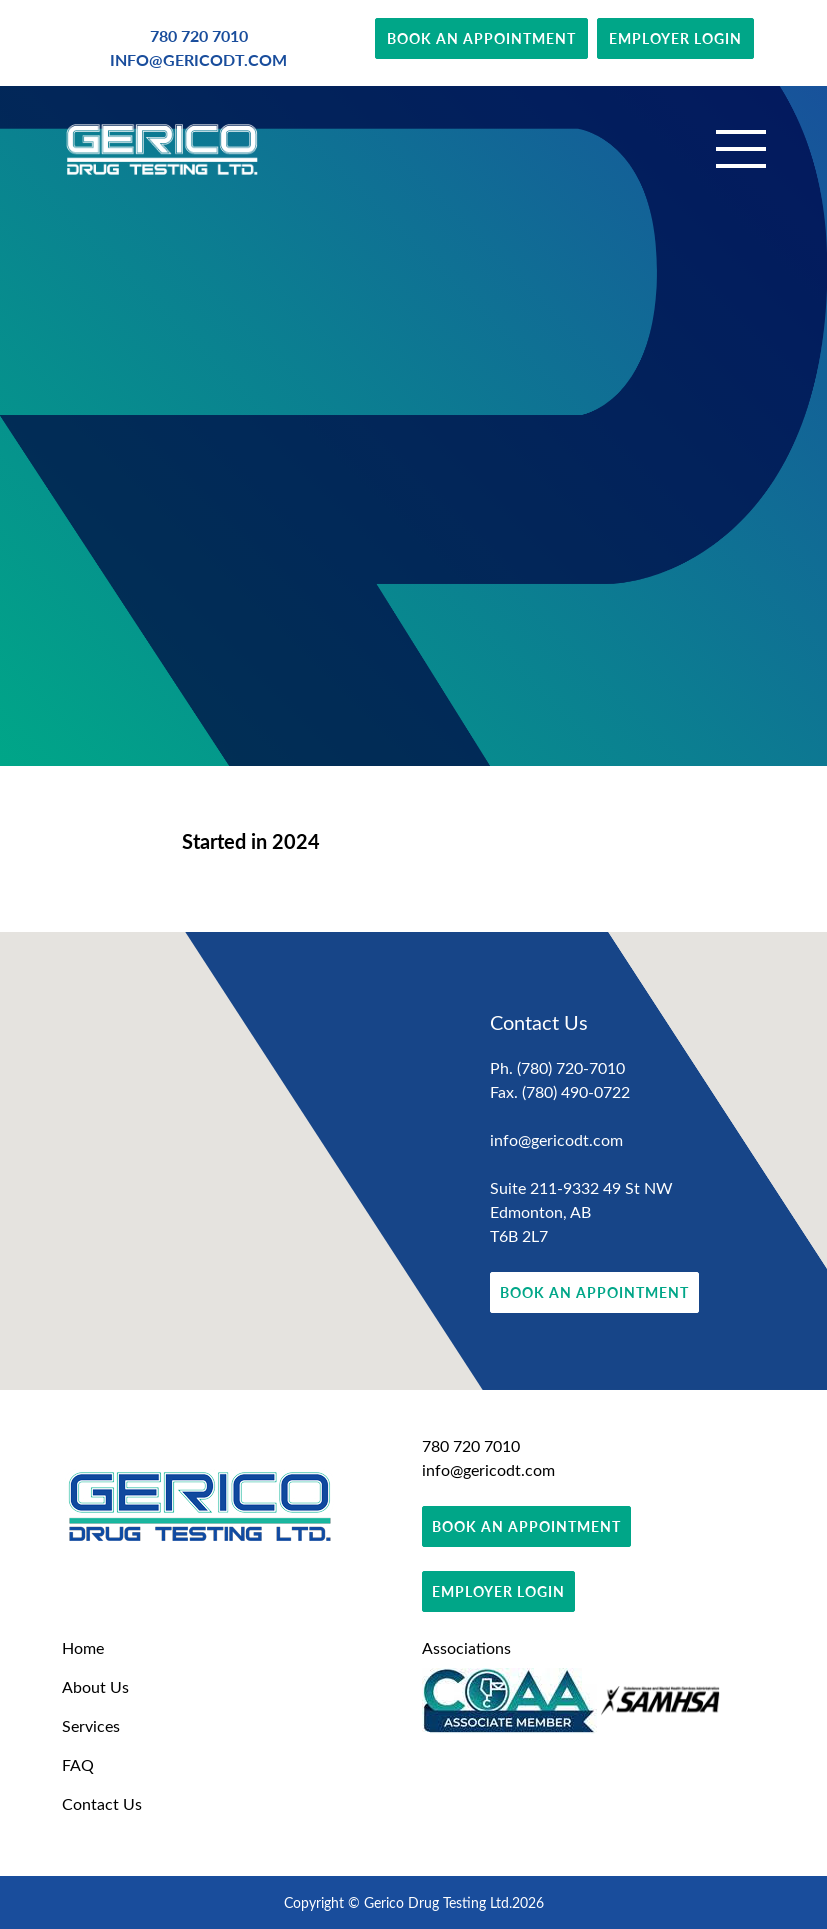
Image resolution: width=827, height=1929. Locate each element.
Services (91, 1725)
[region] (413, 1161)
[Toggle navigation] (741, 149)
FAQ (78, 1764)
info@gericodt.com (556, 1139)
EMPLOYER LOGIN (675, 38)
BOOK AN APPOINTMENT (481, 38)
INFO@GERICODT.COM (198, 59)
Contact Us (102, 1803)
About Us (95, 1686)
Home (83, 1647)
